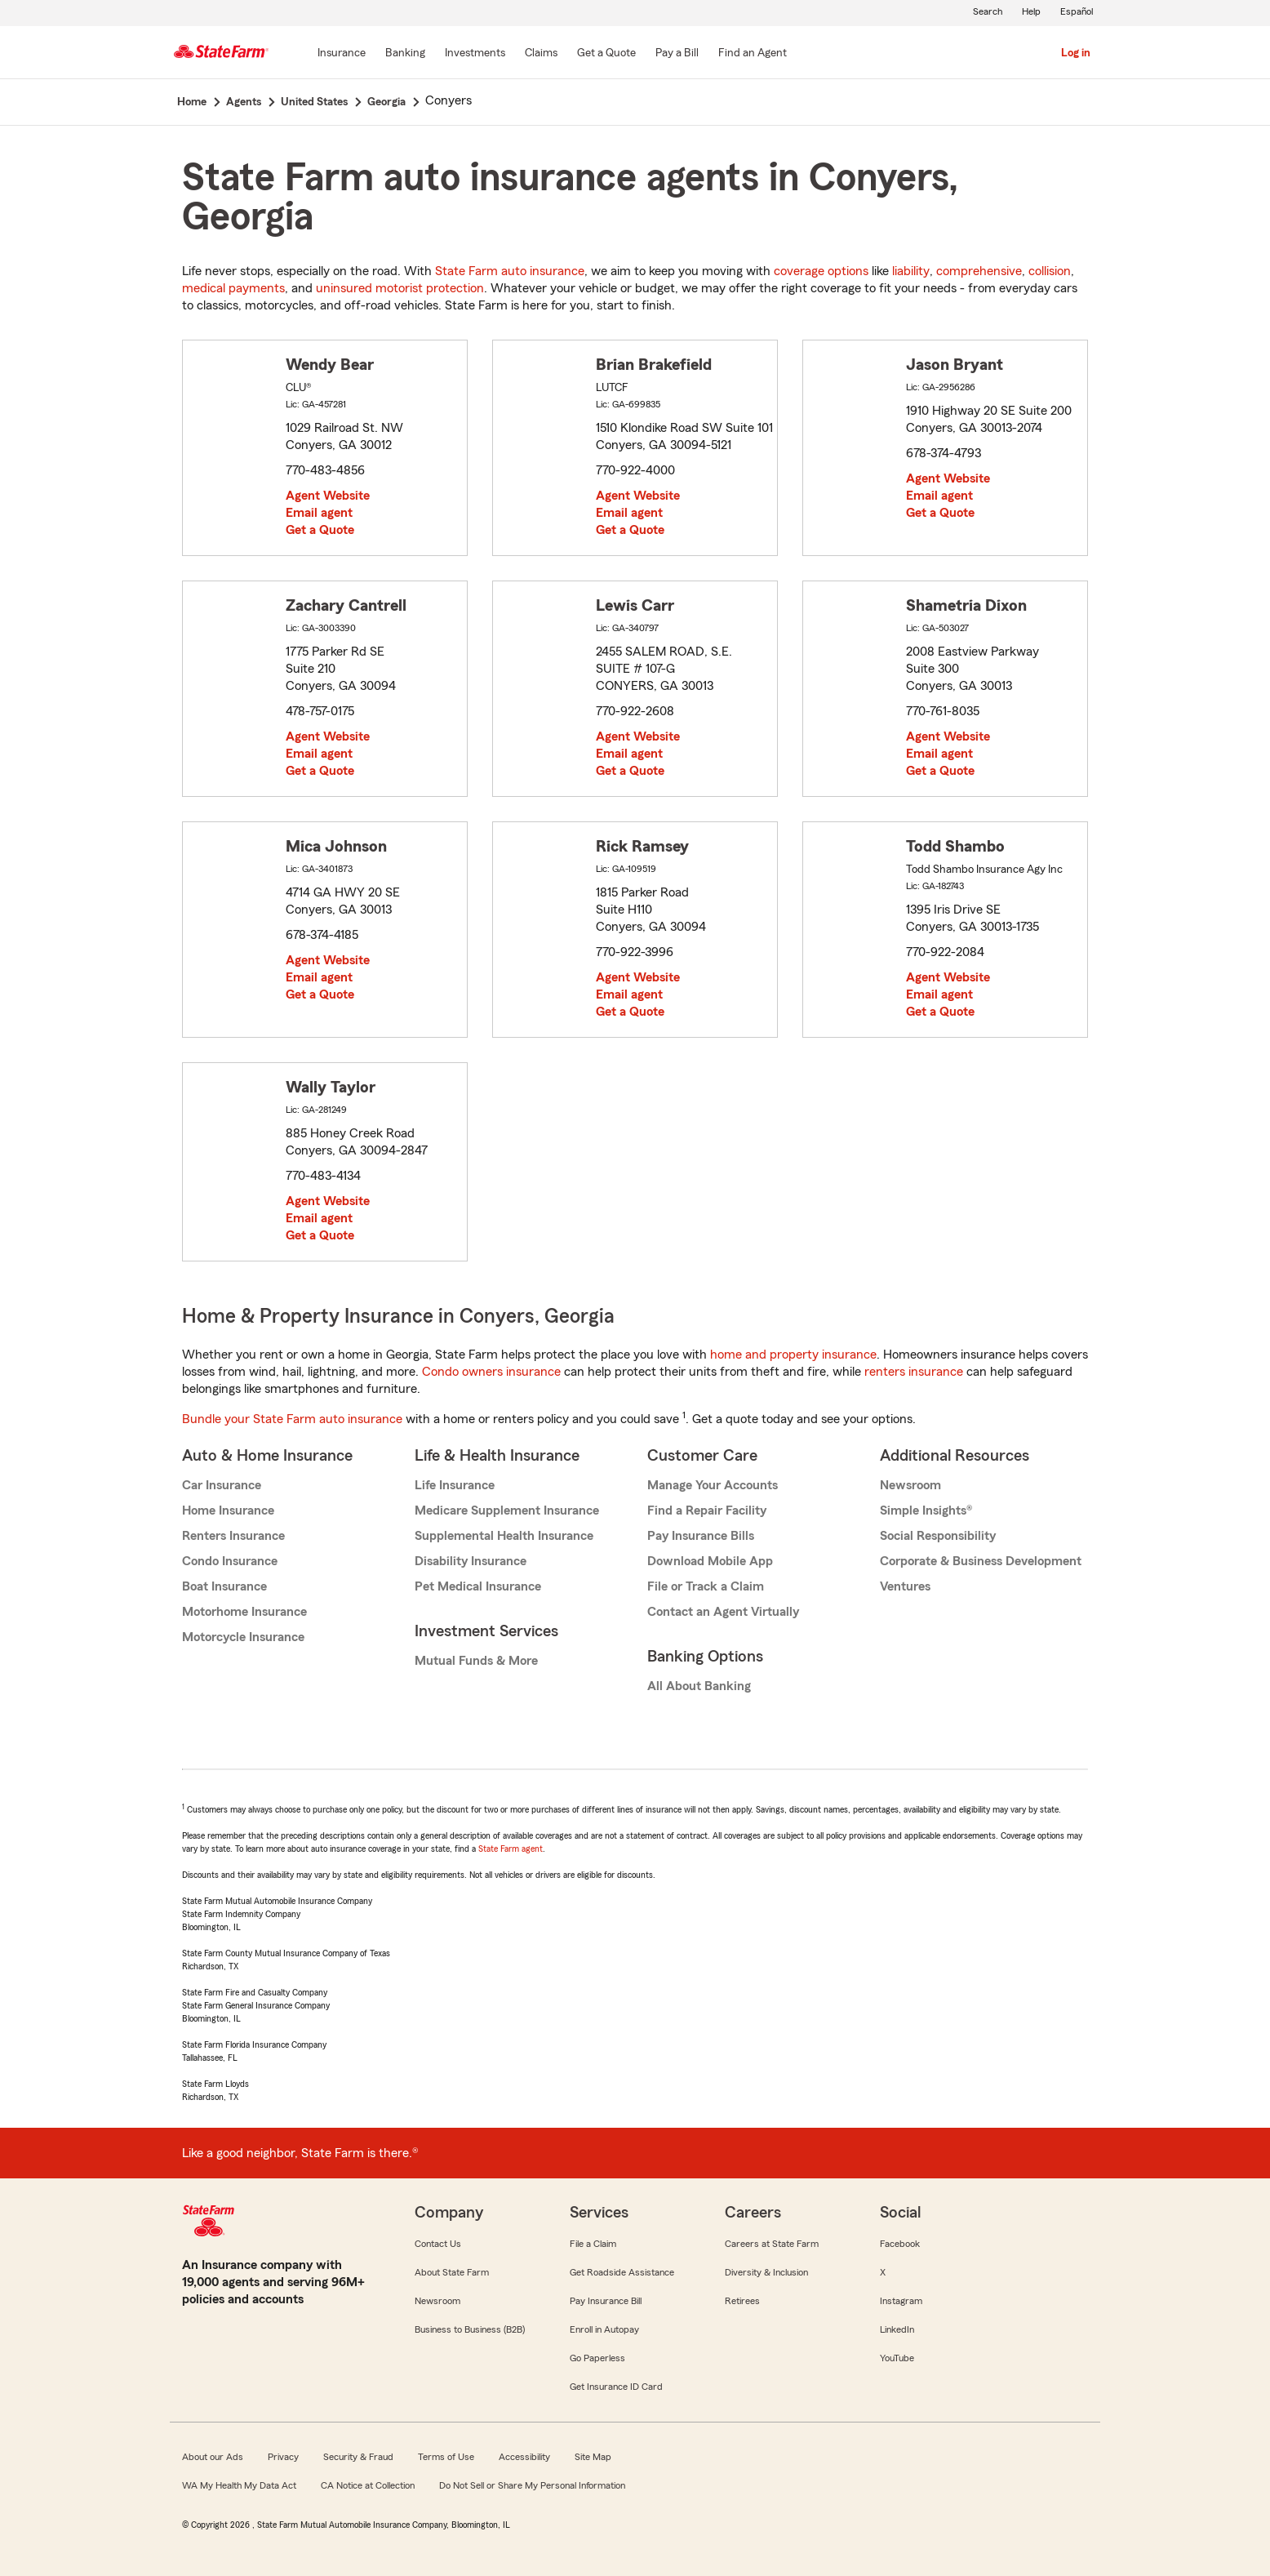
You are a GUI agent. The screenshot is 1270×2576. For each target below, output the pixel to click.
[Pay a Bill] (677, 54)
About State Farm (452, 2272)
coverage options (821, 271)
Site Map (593, 2457)
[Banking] (405, 54)
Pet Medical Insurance (478, 1586)
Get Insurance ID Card (616, 2386)
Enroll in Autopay (604, 2329)
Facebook (900, 2244)
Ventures (905, 1586)
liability (911, 271)
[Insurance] (341, 54)
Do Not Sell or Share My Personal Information (532, 2485)
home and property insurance (793, 1354)
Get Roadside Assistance (622, 2272)
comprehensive (979, 271)
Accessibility (524, 2457)
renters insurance (913, 1371)
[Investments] (475, 54)
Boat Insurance (224, 1586)
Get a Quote (320, 529)
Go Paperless (597, 2358)
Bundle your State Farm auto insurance (292, 1419)
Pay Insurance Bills (700, 1535)
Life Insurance (455, 1485)
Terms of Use (446, 2457)
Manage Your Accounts (712, 1485)
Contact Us (438, 2244)
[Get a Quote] (606, 54)
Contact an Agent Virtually (723, 1611)
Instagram (901, 2301)
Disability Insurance (470, 1561)
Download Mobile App (710, 1561)
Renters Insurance (233, 1535)
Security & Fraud (358, 2457)
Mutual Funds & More (476, 1660)
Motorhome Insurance (244, 1611)
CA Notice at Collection (368, 2485)
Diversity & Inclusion (766, 2272)
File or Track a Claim (705, 1586)
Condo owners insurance (491, 1371)
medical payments (233, 288)
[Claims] (541, 54)
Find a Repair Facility (706, 1510)
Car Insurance (221, 1485)
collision (1049, 271)
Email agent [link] (319, 512)
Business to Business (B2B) (470, 2329)
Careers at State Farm (772, 2244)
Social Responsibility (938, 1535)
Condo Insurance (230, 1561)
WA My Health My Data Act (239, 2485)
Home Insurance (228, 1510)
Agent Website (328, 495)
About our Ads (212, 2457)
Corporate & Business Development (980, 1561)
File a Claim (593, 2244)
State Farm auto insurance (509, 271)
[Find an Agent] (752, 54)
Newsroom (910, 1485)
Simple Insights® (926, 1510)
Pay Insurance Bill (606, 2301)
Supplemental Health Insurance (504, 1535)
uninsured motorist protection (400, 288)
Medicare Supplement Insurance (507, 1510)
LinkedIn (897, 2329)
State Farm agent (510, 1848)
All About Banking (699, 1686)
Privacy (283, 2457)
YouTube (897, 2358)
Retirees (742, 2301)
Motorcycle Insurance (243, 1637)
